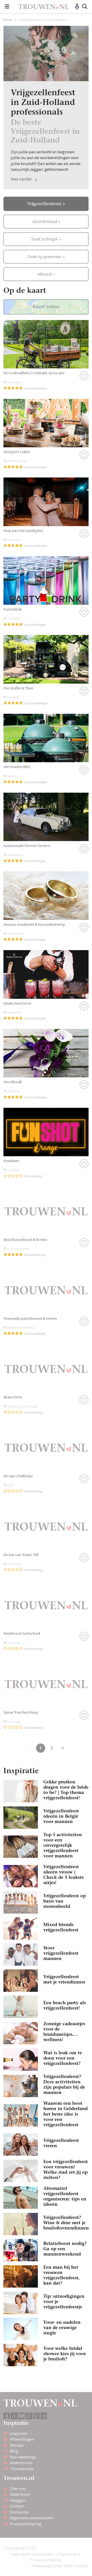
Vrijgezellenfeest (45, 203)
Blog (14, 2451)
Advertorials (21, 2462)
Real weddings (23, 2457)
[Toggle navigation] (7, 6)
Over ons (18, 2488)
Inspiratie (18, 2433)
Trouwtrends (21, 2468)
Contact (17, 2506)
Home (7, 19)
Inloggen (18, 2500)
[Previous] (62, 1748)
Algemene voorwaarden (31, 2517)
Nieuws (16, 2445)
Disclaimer (19, 2512)
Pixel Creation (76, 2565)
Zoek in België (45, 239)
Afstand (45, 274)
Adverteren (20, 2494)
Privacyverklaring (25, 2523)
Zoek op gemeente (45, 256)
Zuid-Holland (45, 221)
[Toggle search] (84, 6)
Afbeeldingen (22, 2439)
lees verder (24, 179)
